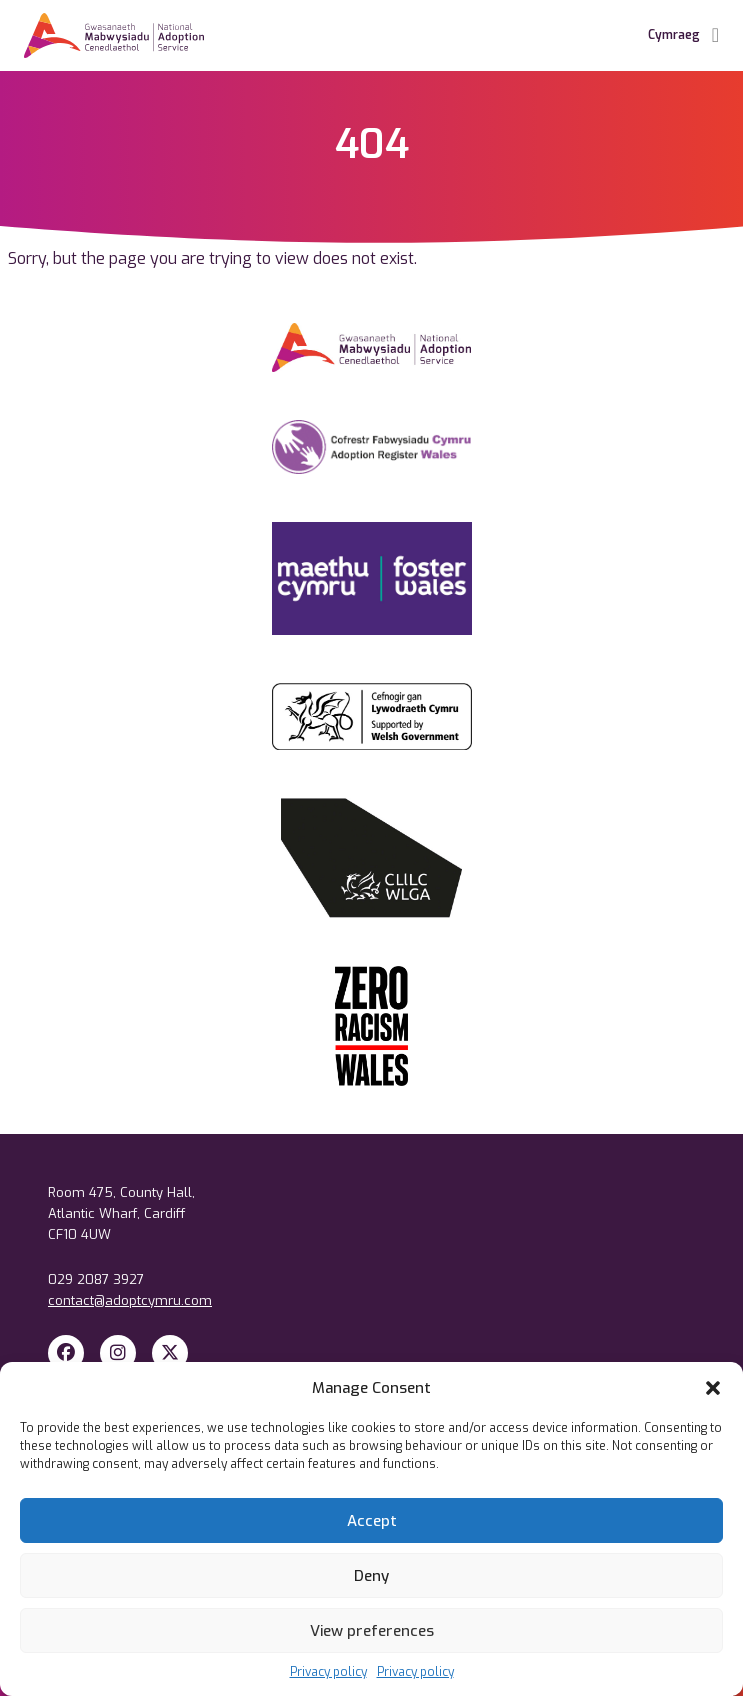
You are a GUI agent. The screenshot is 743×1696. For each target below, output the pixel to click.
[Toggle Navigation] (715, 35)
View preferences (372, 1631)
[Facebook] (66, 1353)
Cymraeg (674, 35)
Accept (372, 1521)
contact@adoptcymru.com (130, 1300)
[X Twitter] (170, 1353)
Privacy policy (328, 1672)
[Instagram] (118, 1353)
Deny (371, 1576)
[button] (713, 1388)
